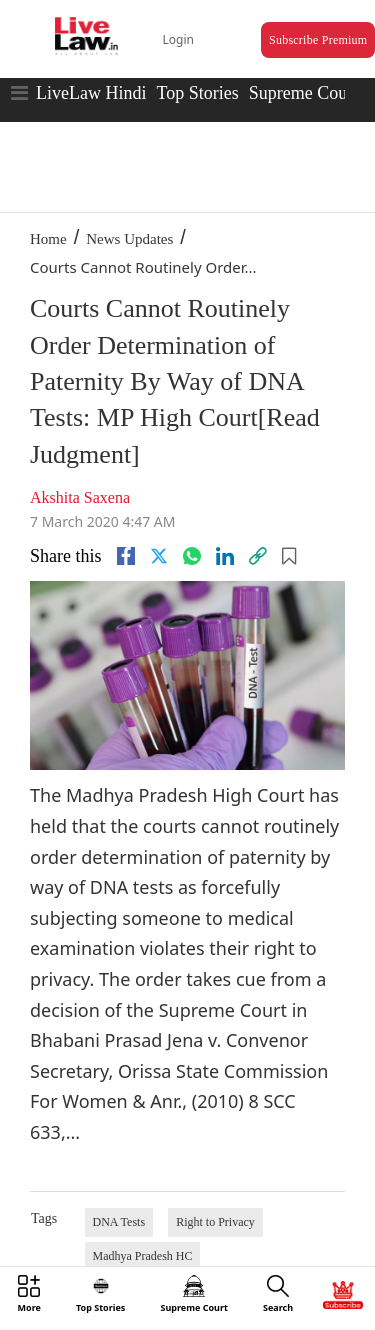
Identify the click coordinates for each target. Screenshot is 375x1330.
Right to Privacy (215, 1222)
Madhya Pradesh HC (143, 1256)
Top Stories (197, 93)
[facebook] (126, 556)
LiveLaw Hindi (91, 93)
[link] (258, 556)
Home (48, 239)
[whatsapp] (192, 556)
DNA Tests (119, 1222)
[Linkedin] (225, 556)
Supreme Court (304, 93)
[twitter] (159, 556)
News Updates (129, 239)
